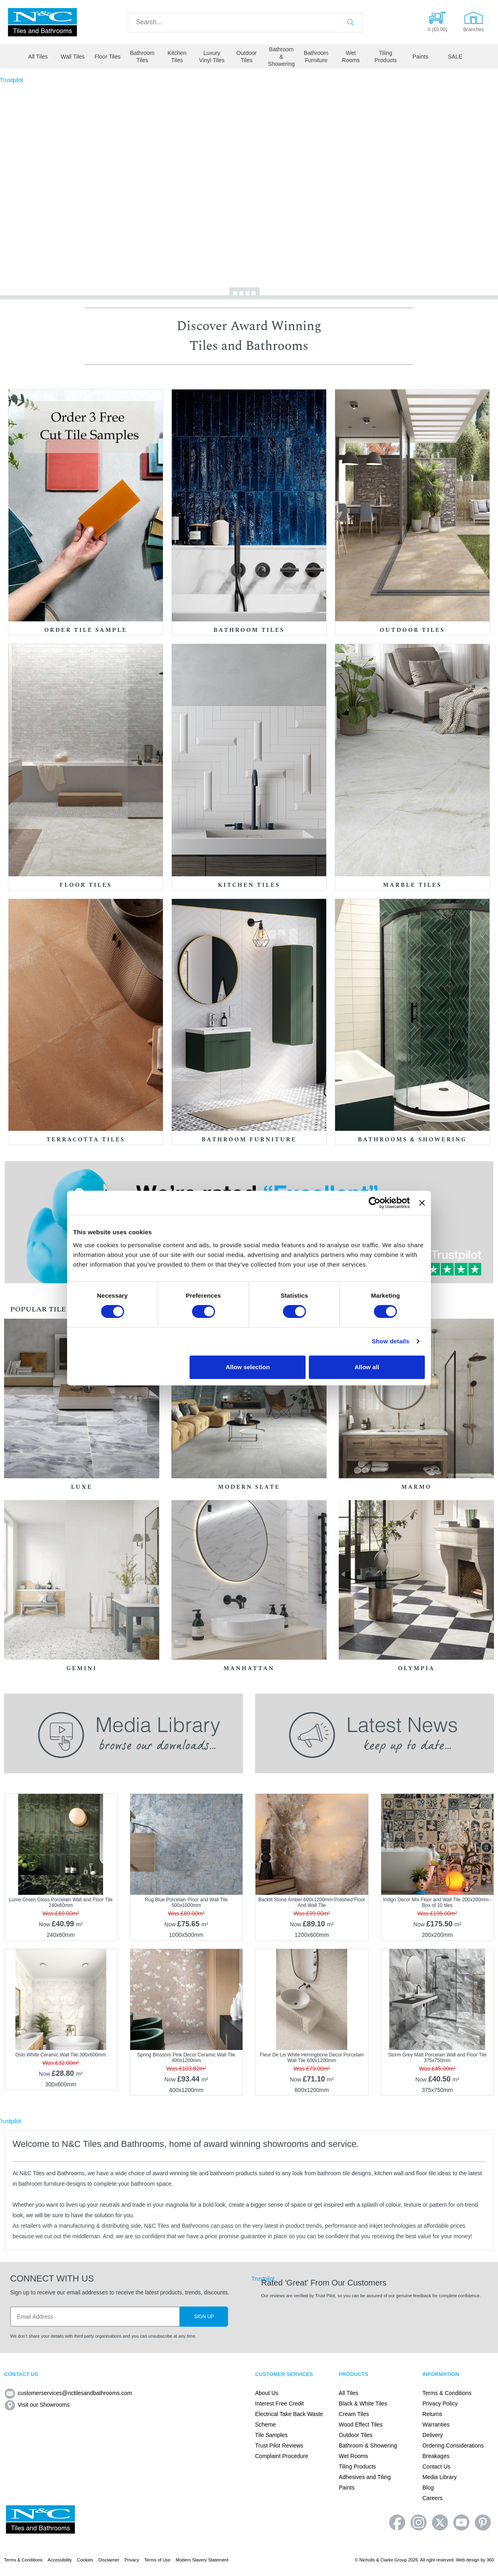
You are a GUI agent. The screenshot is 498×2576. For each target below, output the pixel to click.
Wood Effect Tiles (360, 2424)
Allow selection (248, 1367)
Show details (390, 1341)
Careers (432, 2498)
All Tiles (38, 56)
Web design (467, 2559)
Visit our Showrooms (37, 2404)
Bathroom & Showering (281, 56)
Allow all (367, 1367)
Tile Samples (271, 2435)
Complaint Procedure (281, 2456)
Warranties (435, 2424)
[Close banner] (422, 1203)
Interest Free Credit (279, 2403)
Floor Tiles (108, 56)
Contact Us (436, 2466)
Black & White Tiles (363, 2403)
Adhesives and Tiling (364, 2477)
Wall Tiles (72, 56)
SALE (455, 56)
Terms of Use (157, 2559)
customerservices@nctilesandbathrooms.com (68, 2393)
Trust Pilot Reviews (279, 2445)
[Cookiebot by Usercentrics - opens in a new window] (374, 1203)
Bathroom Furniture (316, 56)
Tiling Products (385, 56)
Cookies (85, 2559)
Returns (432, 2414)
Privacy (131, 2559)
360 (490, 2559)
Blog (428, 2487)
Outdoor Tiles (246, 56)
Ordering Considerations (453, 2445)
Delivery (432, 2435)
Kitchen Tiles (177, 56)
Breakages (435, 2456)
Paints (420, 56)
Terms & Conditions (446, 2393)
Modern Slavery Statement (202, 2559)
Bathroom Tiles (142, 56)
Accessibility (60, 2559)
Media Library (439, 2477)
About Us (267, 2393)
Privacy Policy (440, 2403)
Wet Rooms (351, 56)
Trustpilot (11, 80)
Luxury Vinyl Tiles (212, 56)
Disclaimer (109, 2559)
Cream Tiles (354, 2414)
